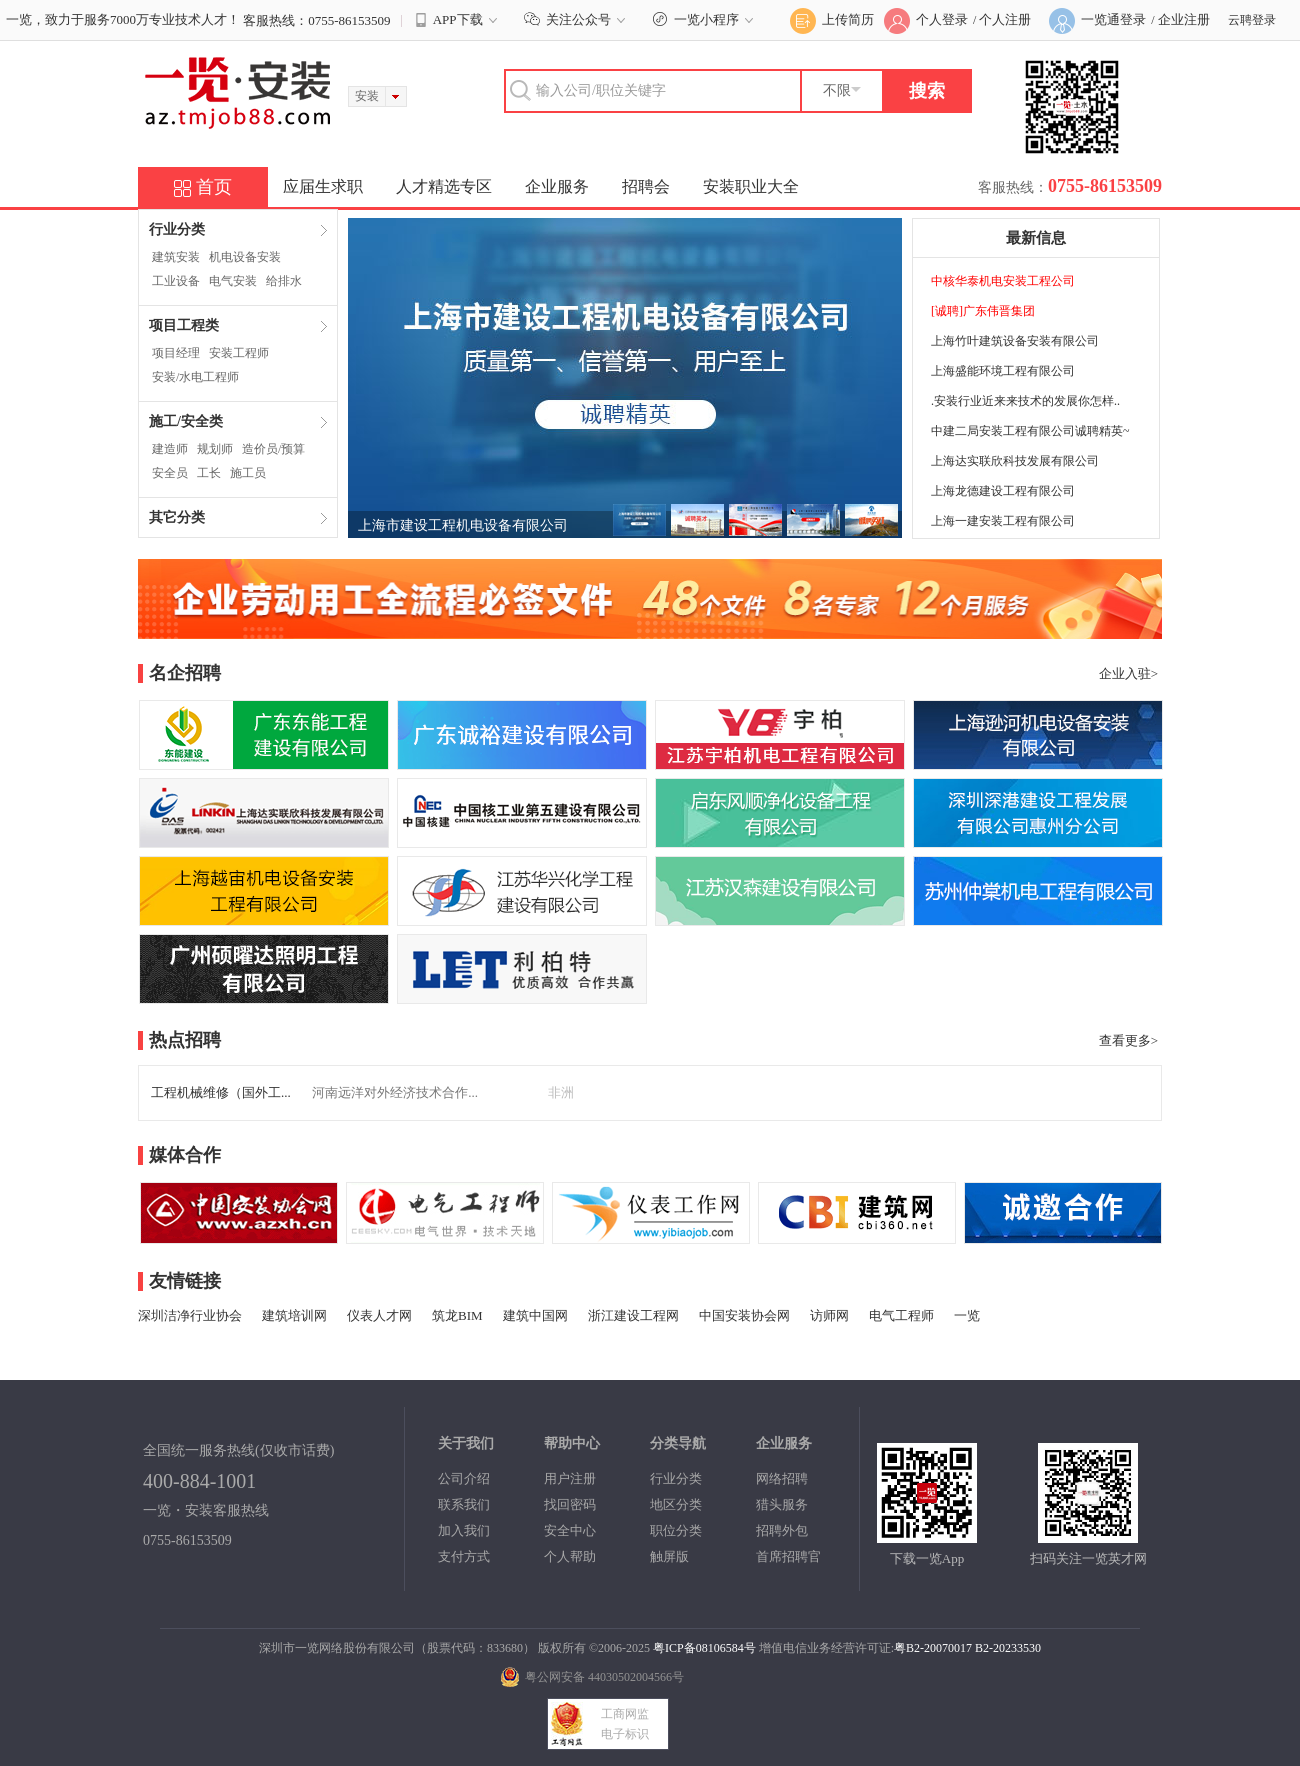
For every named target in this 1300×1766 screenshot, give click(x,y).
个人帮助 (570, 1556)
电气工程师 (901, 1315)
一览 (967, 1315)
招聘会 (646, 186)
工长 (209, 473)
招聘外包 (782, 1530)
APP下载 (458, 20)
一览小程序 (705, 19)
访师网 (829, 1315)
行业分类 (676, 1478)
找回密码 (570, 1504)
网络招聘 (782, 1478)
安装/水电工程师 (195, 377)
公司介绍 (464, 1478)
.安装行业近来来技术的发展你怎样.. (1025, 401)
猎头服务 (782, 1504)
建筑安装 (176, 257)
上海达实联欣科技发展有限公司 (1015, 461)
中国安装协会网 (744, 1315)
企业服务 (557, 186)
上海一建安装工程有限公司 (1003, 521)
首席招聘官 (788, 1556)
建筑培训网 (294, 1315)
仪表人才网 (379, 1315)
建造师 (170, 449)
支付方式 (464, 1556)
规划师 (215, 449)
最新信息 (1036, 238)
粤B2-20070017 (933, 1648)
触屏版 (669, 1556)
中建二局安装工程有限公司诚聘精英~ (1030, 431)
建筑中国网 (535, 1315)
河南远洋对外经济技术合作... (395, 1092)
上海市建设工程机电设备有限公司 (463, 525)
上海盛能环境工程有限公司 (1003, 371)
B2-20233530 (1008, 1648)
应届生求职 (323, 186)
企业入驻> (1128, 673)
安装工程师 (239, 353)
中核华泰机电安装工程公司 (1003, 281)
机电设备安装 (245, 257)
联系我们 (464, 1504)
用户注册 (570, 1478)
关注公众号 (577, 19)
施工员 (248, 473)
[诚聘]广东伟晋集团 (983, 311)
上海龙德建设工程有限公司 (1003, 491)
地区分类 (676, 1504)
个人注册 (1005, 19)
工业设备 (176, 281)
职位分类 (676, 1530)
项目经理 (176, 353)
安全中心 (570, 1530)
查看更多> (1128, 1040)
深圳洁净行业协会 (190, 1315)
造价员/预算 (273, 449)
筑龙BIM (457, 1315)
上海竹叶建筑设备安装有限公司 (1015, 341)
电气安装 (233, 281)
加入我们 (464, 1530)
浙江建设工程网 (633, 1315)
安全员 (170, 473)
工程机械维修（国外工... (221, 1092)
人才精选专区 (444, 186)
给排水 (284, 281)
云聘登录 (1252, 20)
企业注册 (1184, 19)
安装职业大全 (751, 186)
